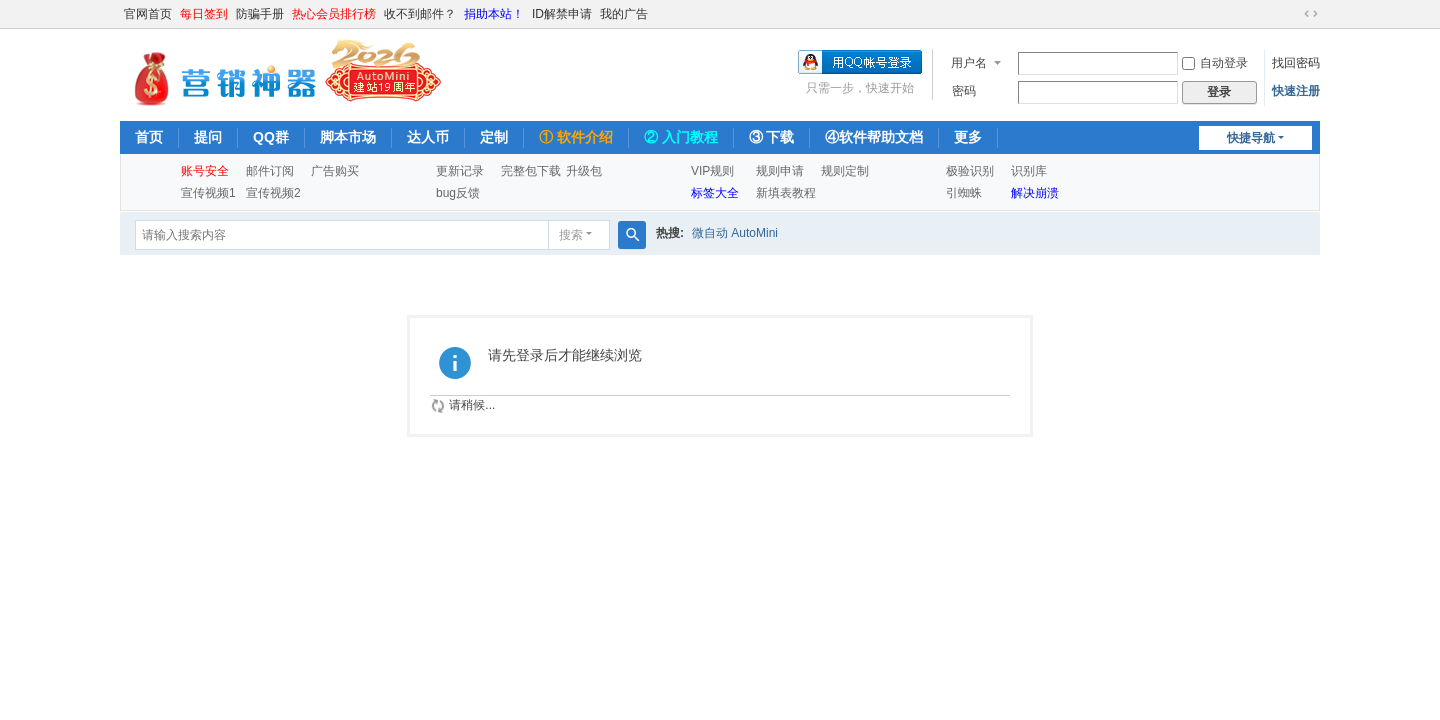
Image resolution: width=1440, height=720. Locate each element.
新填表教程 (786, 193)
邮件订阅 (270, 171)
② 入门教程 (681, 137)
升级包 (584, 171)
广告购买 (335, 171)
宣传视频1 (208, 193)
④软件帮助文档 (874, 137)
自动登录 (1215, 63)
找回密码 (1296, 63)
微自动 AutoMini (735, 233)
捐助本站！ (494, 14)
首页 (149, 137)
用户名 (969, 63)
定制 (494, 137)
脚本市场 (348, 137)
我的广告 (624, 14)
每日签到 (204, 14)
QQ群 (271, 137)
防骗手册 (260, 14)
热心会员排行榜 (334, 14)
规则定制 (845, 171)
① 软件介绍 (576, 137)
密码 (964, 91)
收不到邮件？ (420, 14)
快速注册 (1296, 91)
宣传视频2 (273, 193)
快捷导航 (1251, 138)
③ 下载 (772, 137)
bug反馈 (458, 193)
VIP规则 (712, 171)
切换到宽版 (1311, 14)
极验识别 (970, 171)
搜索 (571, 235)
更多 (968, 137)
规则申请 (780, 171)
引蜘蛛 (964, 193)
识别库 (1029, 171)
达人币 (428, 137)
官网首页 (148, 14)
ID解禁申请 (562, 14)
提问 (208, 137)
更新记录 (460, 171)
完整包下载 (531, 171)
